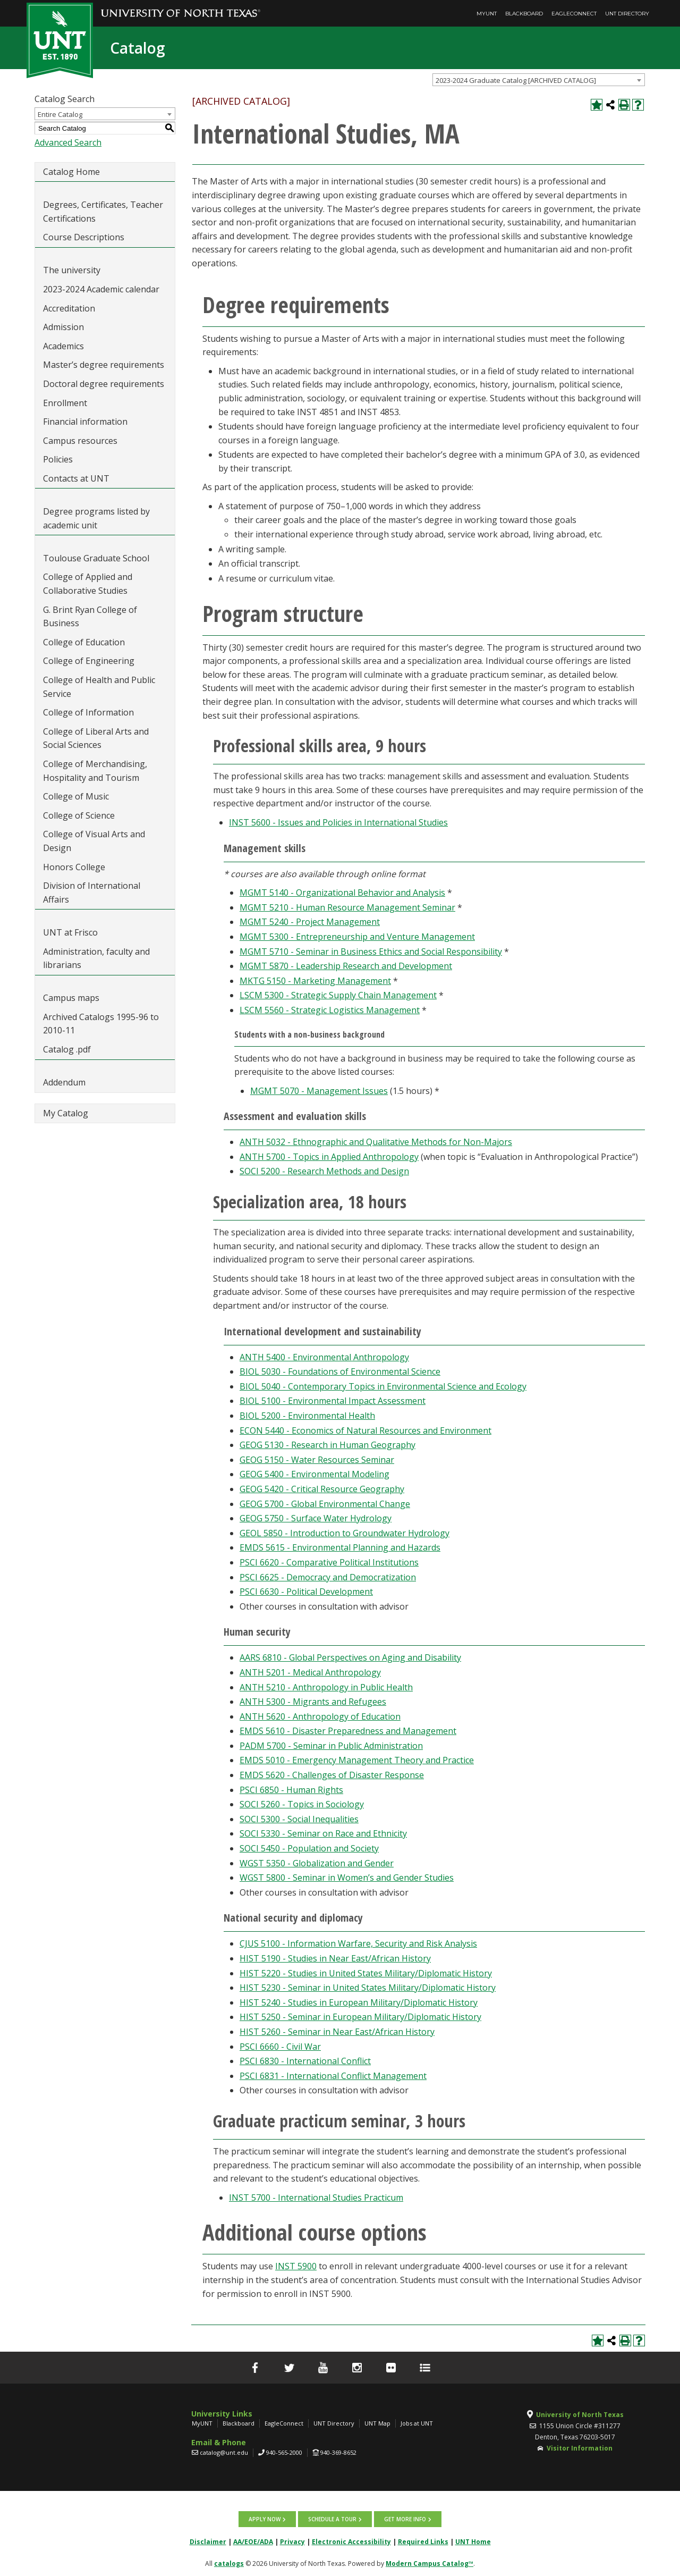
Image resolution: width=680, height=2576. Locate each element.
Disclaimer (208, 2541)
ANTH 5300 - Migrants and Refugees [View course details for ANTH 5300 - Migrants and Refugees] (313, 1701)
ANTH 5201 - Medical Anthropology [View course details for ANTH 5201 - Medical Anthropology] (310, 1672)
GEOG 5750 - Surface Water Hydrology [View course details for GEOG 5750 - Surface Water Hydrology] (316, 1518)
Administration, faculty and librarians (96, 958)
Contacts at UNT (76, 478)
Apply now (264, 2519)
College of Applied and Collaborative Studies (87, 583)
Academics (63, 346)
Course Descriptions (83, 237)
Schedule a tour (332, 2519)
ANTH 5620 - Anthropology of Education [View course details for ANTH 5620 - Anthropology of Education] (320, 1716)
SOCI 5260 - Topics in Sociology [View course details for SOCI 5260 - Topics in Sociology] (302, 1804)
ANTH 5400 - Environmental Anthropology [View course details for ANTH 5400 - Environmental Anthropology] (324, 1357)
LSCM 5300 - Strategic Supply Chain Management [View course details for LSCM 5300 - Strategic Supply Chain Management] (338, 995)
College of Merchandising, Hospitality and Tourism (95, 771)
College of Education (84, 642)
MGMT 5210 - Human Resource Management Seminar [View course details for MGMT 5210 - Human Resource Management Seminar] (347, 907)
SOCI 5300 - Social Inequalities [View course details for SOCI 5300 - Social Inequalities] (299, 1819)
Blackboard (524, 13)
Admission (63, 327)
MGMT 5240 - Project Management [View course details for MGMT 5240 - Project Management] (310, 922)
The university (71, 270)
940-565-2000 (284, 2452)
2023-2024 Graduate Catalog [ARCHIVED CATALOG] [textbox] (516, 80)
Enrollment (65, 403)
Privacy (292, 2541)
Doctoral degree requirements (103, 384)
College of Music (76, 796)
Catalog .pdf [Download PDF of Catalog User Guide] (67, 1049)
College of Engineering (88, 661)
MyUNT (487, 13)
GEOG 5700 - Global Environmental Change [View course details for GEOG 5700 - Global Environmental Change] (325, 1504)
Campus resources (80, 441)
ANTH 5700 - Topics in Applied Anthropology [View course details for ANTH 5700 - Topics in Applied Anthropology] (329, 1157)
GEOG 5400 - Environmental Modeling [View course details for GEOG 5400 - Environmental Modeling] (314, 1474)
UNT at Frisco (70, 932)
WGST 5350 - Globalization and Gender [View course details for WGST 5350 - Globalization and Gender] (317, 1863)
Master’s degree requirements (103, 365)
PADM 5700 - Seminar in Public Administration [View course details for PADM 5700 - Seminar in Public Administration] (331, 1746)
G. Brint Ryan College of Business (90, 616)
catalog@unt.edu (224, 2452)
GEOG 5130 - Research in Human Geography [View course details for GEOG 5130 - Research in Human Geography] (327, 1445)
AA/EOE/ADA (253, 2541)
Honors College (74, 867)
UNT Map (377, 2423)
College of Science (79, 815)
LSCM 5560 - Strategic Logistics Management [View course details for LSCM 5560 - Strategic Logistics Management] (330, 1010)
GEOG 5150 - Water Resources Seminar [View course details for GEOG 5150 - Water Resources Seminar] (317, 1460)
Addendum (64, 1082)
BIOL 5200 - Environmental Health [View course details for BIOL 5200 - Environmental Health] (307, 1415)
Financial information (85, 421)
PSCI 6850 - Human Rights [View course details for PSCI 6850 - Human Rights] (291, 1790)
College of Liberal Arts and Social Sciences (96, 738)
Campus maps (71, 998)
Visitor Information (580, 2448)
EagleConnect (574, 13)
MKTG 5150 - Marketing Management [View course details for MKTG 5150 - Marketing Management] (315, 981)
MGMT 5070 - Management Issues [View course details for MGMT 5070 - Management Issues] (319, 1091)
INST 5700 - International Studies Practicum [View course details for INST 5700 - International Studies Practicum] (316, 2197)
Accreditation (69, 308)
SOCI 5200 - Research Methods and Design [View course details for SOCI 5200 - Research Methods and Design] (324, 1171)
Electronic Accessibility (351, 2541)
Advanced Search (68, 142)
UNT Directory (627, 13)
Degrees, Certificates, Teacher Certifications (103, 211)
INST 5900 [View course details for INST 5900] (296, 2266)
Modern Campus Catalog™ (429, 2563)
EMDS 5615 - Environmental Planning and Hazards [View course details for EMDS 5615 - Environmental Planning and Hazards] (340, 1547)
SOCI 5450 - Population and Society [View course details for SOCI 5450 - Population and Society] (309, 1848)
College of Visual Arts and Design (94, 841)
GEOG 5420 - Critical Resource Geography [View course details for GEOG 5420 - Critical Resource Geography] (322, 1489)
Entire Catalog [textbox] (60, 114)
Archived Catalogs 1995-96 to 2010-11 (101, 1024)
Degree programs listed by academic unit (96, 518)
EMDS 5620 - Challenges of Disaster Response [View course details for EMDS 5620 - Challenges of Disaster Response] (332, 1775)
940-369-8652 (338, 2452)
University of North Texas (580, 2414)
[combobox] (538, 79)
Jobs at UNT (417, 2423)
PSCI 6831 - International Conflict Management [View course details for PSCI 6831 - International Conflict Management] (333, 2076)
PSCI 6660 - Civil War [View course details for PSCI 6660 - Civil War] (280, 2046)
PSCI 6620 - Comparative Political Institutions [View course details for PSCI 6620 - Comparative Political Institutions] (329, 1562)
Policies (58, 459)
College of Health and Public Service (99, 687)
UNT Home (473, 2541)
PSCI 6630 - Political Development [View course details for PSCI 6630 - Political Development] (306, 1591)
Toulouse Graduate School (96, 558)
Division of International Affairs (91, 892)
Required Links (423, 2541)
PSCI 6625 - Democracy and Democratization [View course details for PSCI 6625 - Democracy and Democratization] (328, 1577)
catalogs (229, 2563)
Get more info (405, 2519)
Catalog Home (71, 172)
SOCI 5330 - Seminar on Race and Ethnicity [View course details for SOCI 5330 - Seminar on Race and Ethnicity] (323, 1833)
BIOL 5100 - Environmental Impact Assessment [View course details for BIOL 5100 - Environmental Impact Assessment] (333, 1401)
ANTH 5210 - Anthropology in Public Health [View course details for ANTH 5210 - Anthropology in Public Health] (326, 1687)
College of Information (88, 712)
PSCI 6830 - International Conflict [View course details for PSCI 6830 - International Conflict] (305, 2061)
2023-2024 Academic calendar (101, 289)
